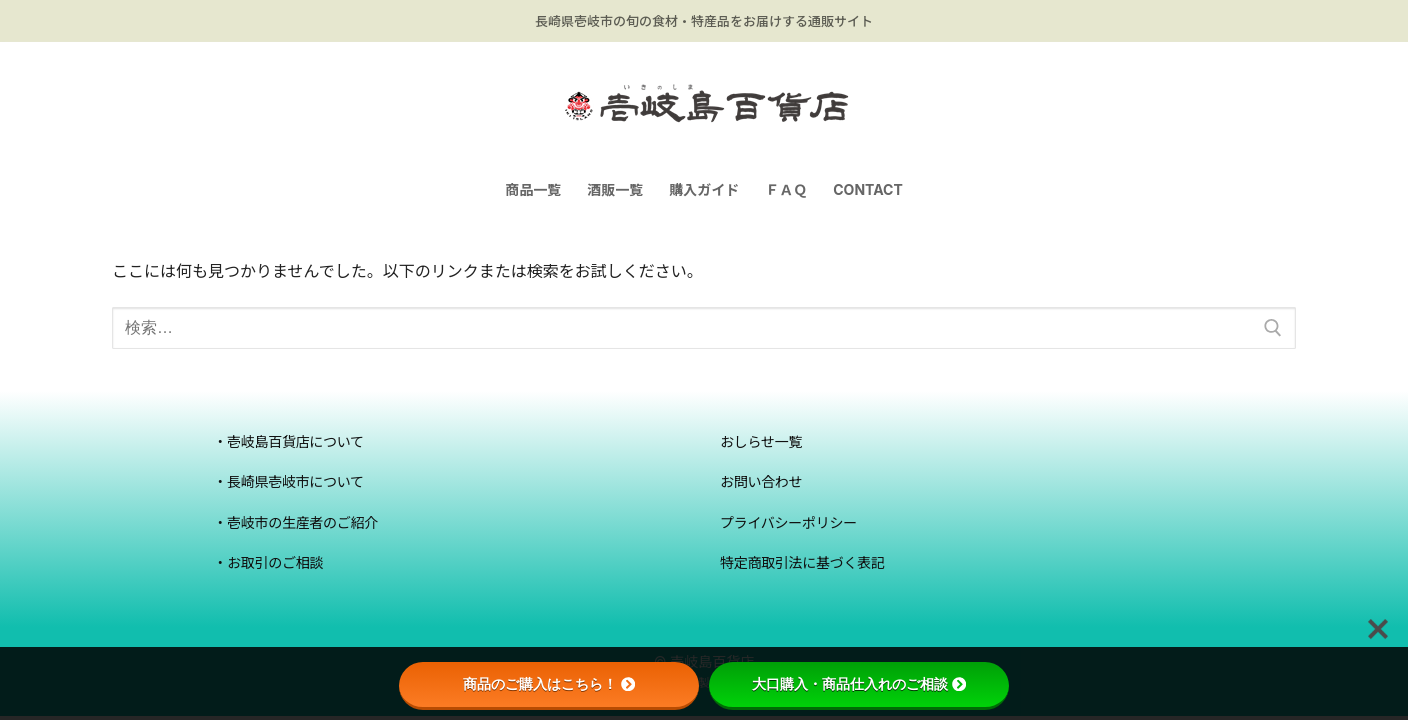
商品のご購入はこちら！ (549, 684)
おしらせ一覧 (761, 441)
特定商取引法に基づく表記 (802, 562)
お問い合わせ (761, 481)
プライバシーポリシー (788, 522)
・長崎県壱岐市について (288, 481)
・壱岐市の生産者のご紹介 (295, 522)
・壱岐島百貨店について (288, 441)
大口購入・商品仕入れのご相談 (859, 684)
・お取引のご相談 (268, 562)
